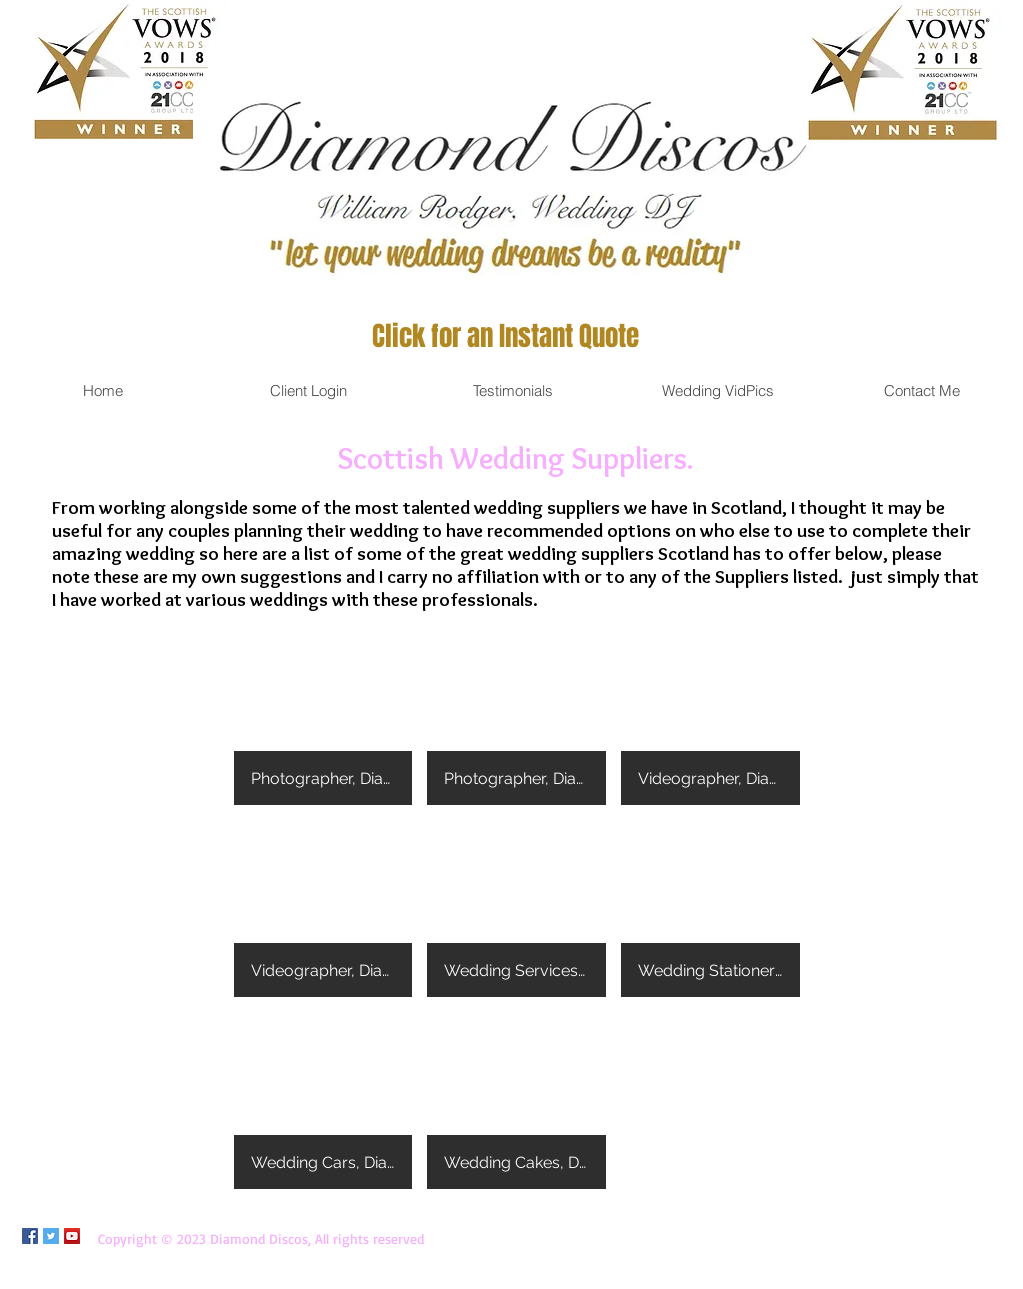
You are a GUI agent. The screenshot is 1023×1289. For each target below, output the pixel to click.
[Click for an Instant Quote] (505, 337)
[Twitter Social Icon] (51, 1236)
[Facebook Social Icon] (30, 1236)
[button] (323, 716)
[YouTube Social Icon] (72, 1236)
